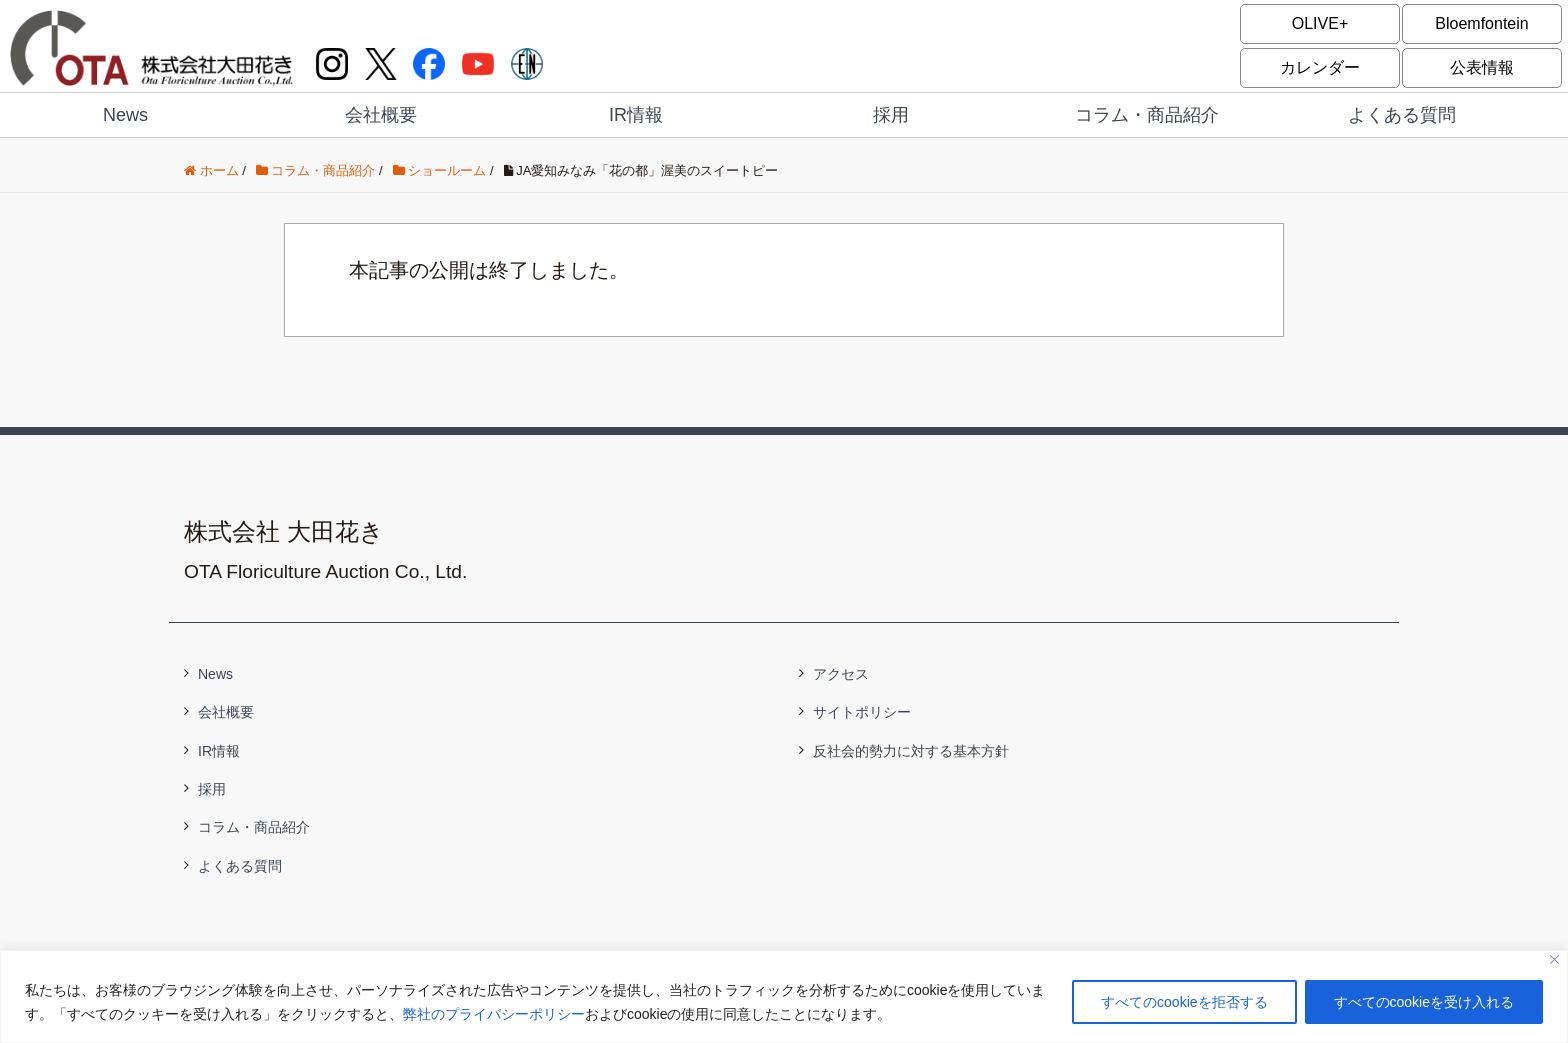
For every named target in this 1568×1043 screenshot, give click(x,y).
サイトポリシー (862, 712)
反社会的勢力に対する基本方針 (911, 751)
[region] (784, 996)
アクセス (841, 674)
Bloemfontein (1481, 23)
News (125, 115)
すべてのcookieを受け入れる (1424, 1002)
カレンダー (1320, 67)
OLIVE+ (1320, 23)
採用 (891, 115)
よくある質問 (1402, 115)
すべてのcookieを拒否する (1184, 1002)
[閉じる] (1554, 959)
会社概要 (381, 115)
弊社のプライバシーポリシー (494, 1014)
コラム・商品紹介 (1147, 115)
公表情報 (1482, 67)
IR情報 (636, 115)
